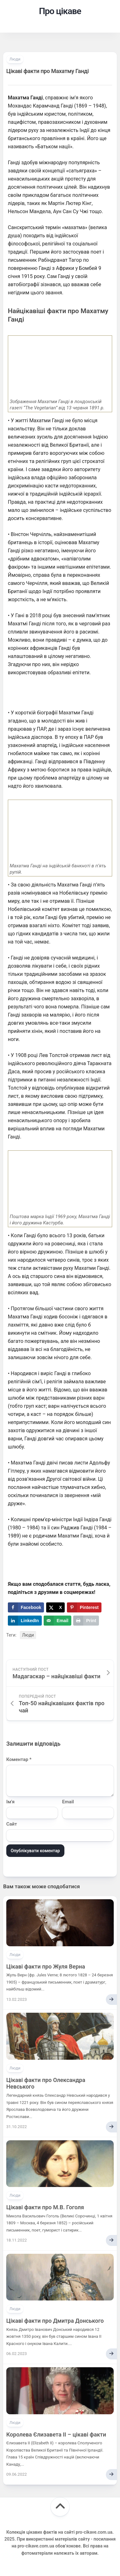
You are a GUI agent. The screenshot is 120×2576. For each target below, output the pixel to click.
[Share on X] (55, 1607)
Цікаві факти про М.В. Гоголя (45, 2207)
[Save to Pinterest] (84, 1607)
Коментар (18, 1759)
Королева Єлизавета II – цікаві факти (56, 2434)
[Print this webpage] (86, 1621)
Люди (14, 59)
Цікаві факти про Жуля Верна (45, 1966)
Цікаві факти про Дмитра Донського (55, 2320)
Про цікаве (60, 11)
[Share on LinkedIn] (25, 1621)
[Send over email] (57, 1621)
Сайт (11, 1824)
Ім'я (10, 1802)
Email (68, 1802)
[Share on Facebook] (26, 1607)
